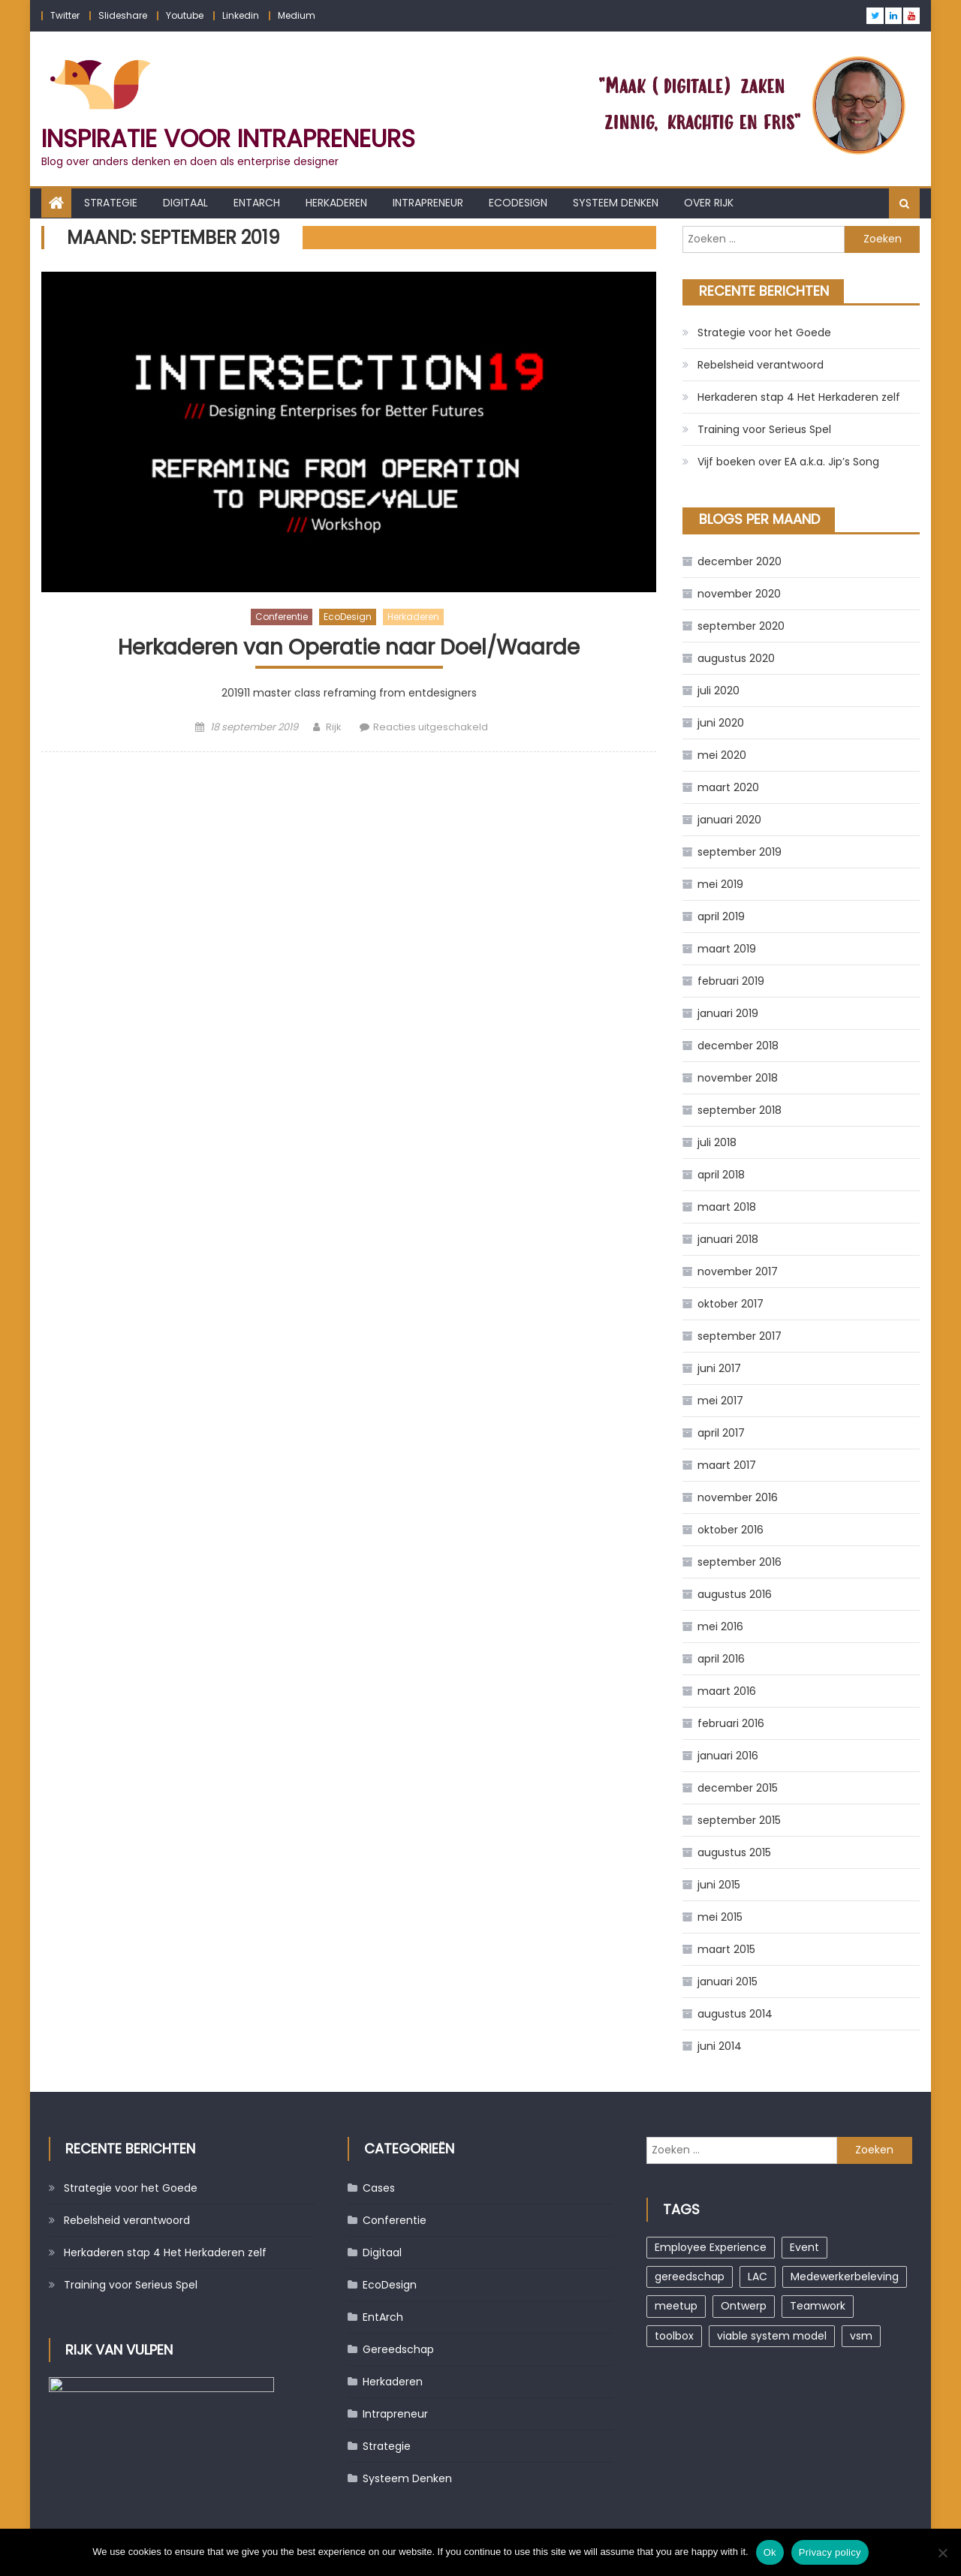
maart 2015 (726, 1949)
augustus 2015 (734, 1852)
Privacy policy (830, 2552)
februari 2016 (730, 1723)
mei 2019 (720, 884)
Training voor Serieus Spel (764, 429)
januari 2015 (727, 1981)
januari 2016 (727, 1755)
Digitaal (185, 202)
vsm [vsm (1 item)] (861, 2335)
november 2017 (737, 1271)
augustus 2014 (735, 2013)
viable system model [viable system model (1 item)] (772, 2335)
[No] (942, 2552)
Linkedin (240, 15)
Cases (379, 2187)
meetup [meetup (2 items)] (676, 2305)
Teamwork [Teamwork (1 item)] (817, 2305)
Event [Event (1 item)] (804, 2247)
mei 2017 (720, 1400)
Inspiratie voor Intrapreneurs (228, 138)
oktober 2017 (730, 1303)
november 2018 (737, 1077)
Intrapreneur (428, 202)
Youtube (184, 15)
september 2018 (739, 1110)
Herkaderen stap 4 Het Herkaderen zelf (798, 397)
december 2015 (737, 1787)
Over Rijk (709, 202)
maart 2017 (726, 1465)
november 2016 (737, 1497)
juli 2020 (718, 690)
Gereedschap (398, 2349)
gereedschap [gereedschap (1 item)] (690, 2276)
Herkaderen (336, 202)
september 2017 (739, 1336)
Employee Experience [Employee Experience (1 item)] (711, 2247)
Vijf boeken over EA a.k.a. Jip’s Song (788, 461)
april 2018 (721, 1174)
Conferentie (281, 616)
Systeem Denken (615, 202)
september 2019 (739, 851)
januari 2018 (727, 1239)
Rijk (334, 727)
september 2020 (741, 625)
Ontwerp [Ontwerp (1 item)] (744, 2305)
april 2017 (721, 1432)
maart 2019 (726, 948)
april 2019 (721, 916)
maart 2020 (728, 787)
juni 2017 (719, 1368)
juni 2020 (720, 722)
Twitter (65, 15)
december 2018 (738, 1045)
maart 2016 (726, 1691)
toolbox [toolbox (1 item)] (674, 2335)
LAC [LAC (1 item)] (757, 2276)
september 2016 (739, 1561)
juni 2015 (718, 1884)
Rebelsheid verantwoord (760, 364)
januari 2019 (727, 1013)
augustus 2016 (734, 1594)
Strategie (110, 202)
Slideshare (122, 15)
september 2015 (739, 1820)
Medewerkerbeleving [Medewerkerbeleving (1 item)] (845, 2276)
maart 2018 (726, 1206)
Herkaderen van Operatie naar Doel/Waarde (349, 648)
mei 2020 (721, 755)
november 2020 (739, 593)
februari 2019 (730, 981)
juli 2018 (717, 1142)
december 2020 (739, 561)
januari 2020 (729, 819)
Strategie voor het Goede (764, 332)
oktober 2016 (730, 1529)
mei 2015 (720, 1916)
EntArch (256, 202)
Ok (770, 2552)
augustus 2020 (736, 658)
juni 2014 (719, 2046)
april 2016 (721, 1658)
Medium (296, 15)
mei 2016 (720, 1626)
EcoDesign (518, 202)
